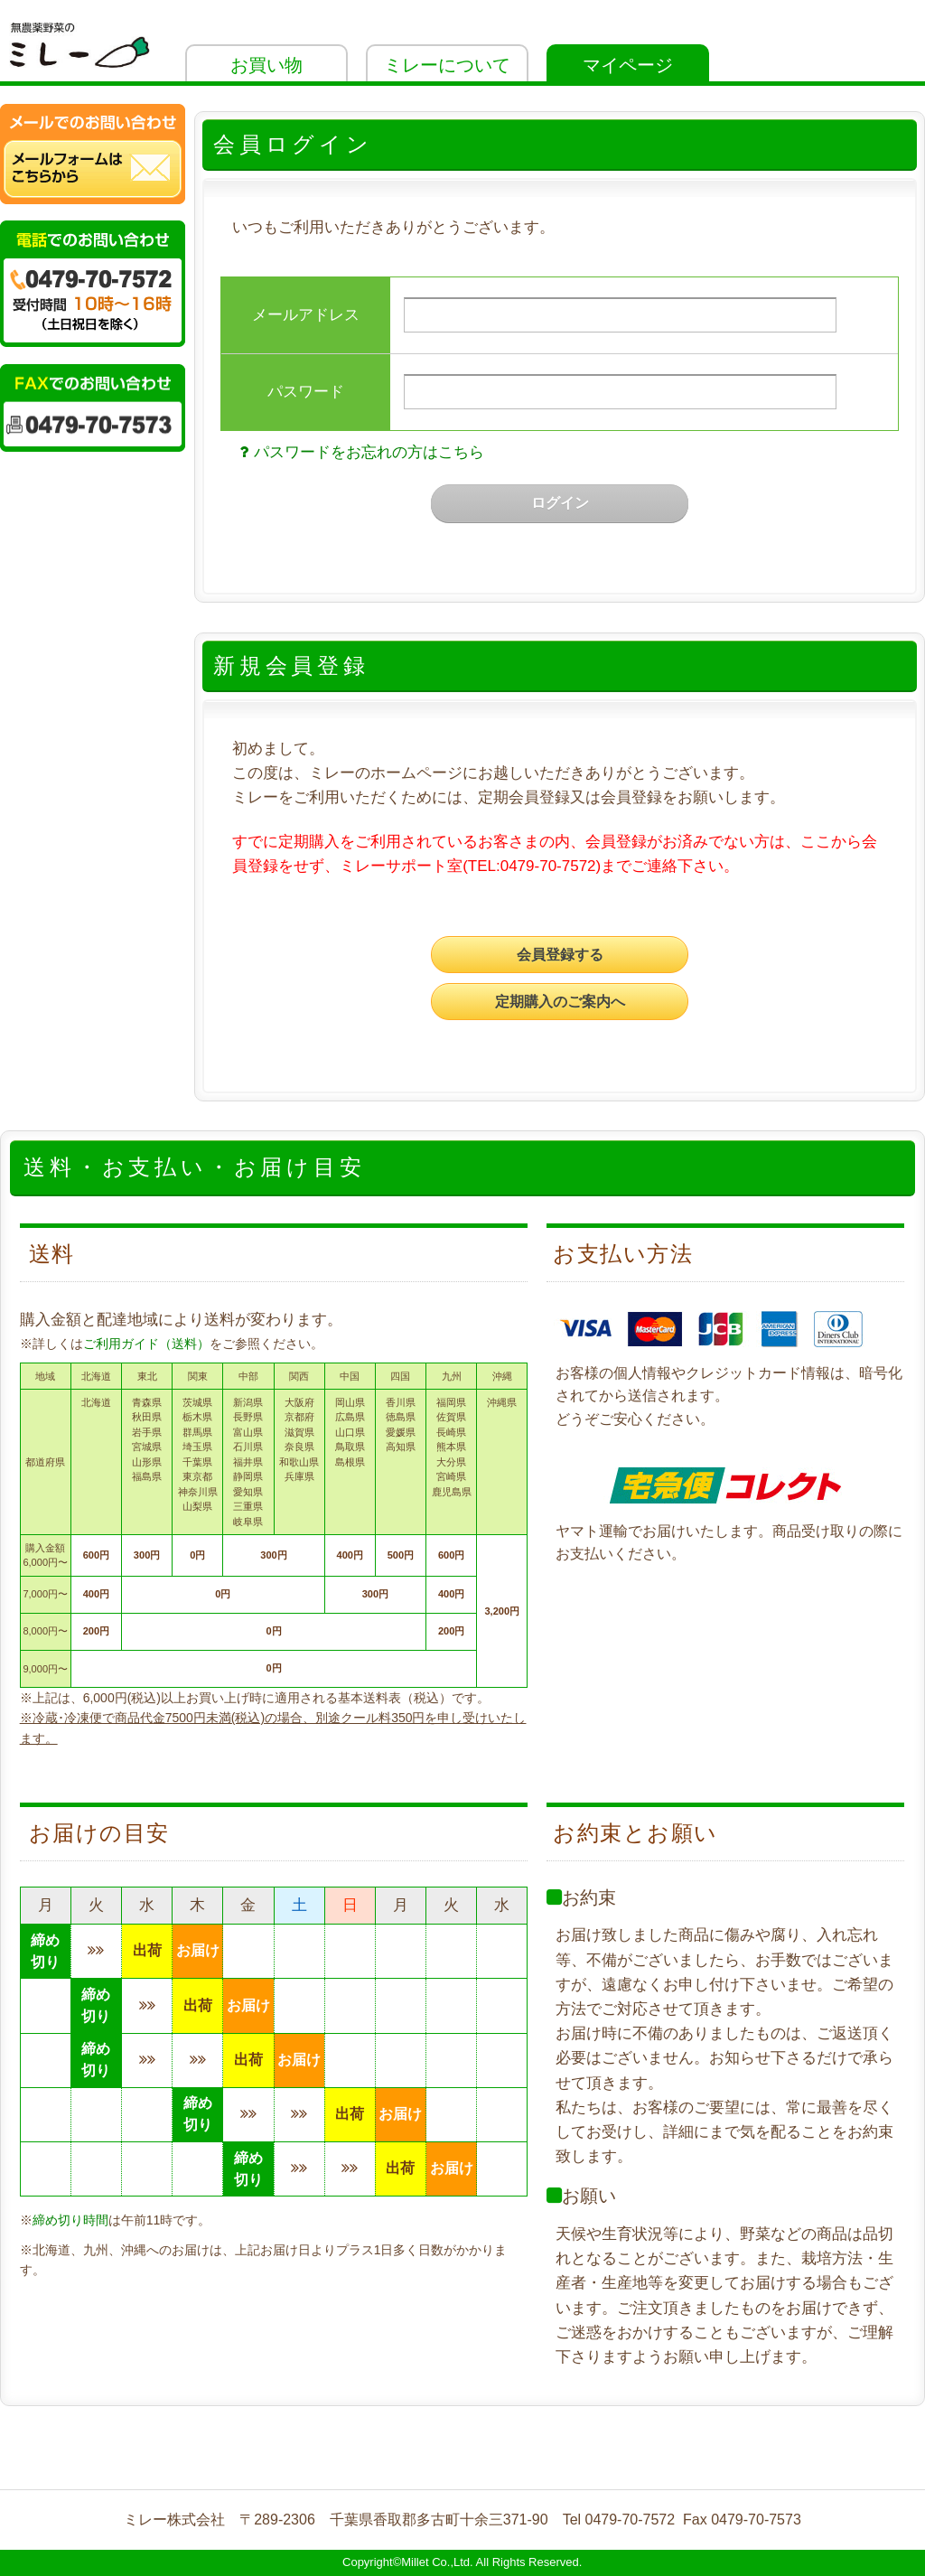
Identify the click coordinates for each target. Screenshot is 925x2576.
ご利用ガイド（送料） (146, 1343)
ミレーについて (447, 65)
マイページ (628, 65)
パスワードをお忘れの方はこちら (359, 452)
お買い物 (266, 65)
